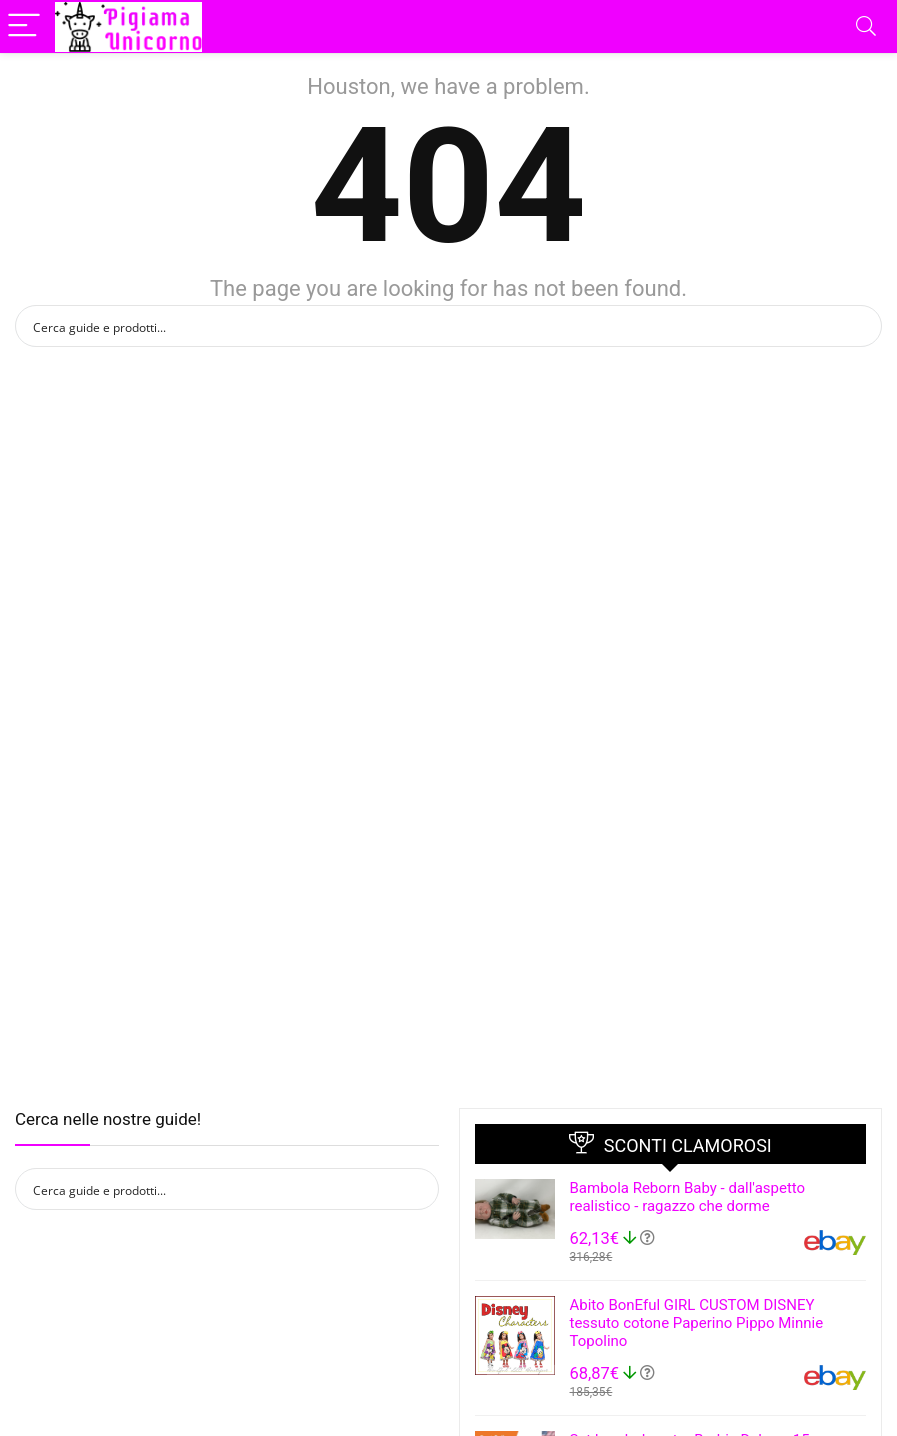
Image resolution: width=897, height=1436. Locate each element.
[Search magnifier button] (861, 326)
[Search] (866, 26)
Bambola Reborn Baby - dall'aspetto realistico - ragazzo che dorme (688, 1197)
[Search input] (435, 326)
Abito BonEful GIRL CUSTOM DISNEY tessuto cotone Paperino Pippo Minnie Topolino (697, 1323)
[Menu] (24, 26)
